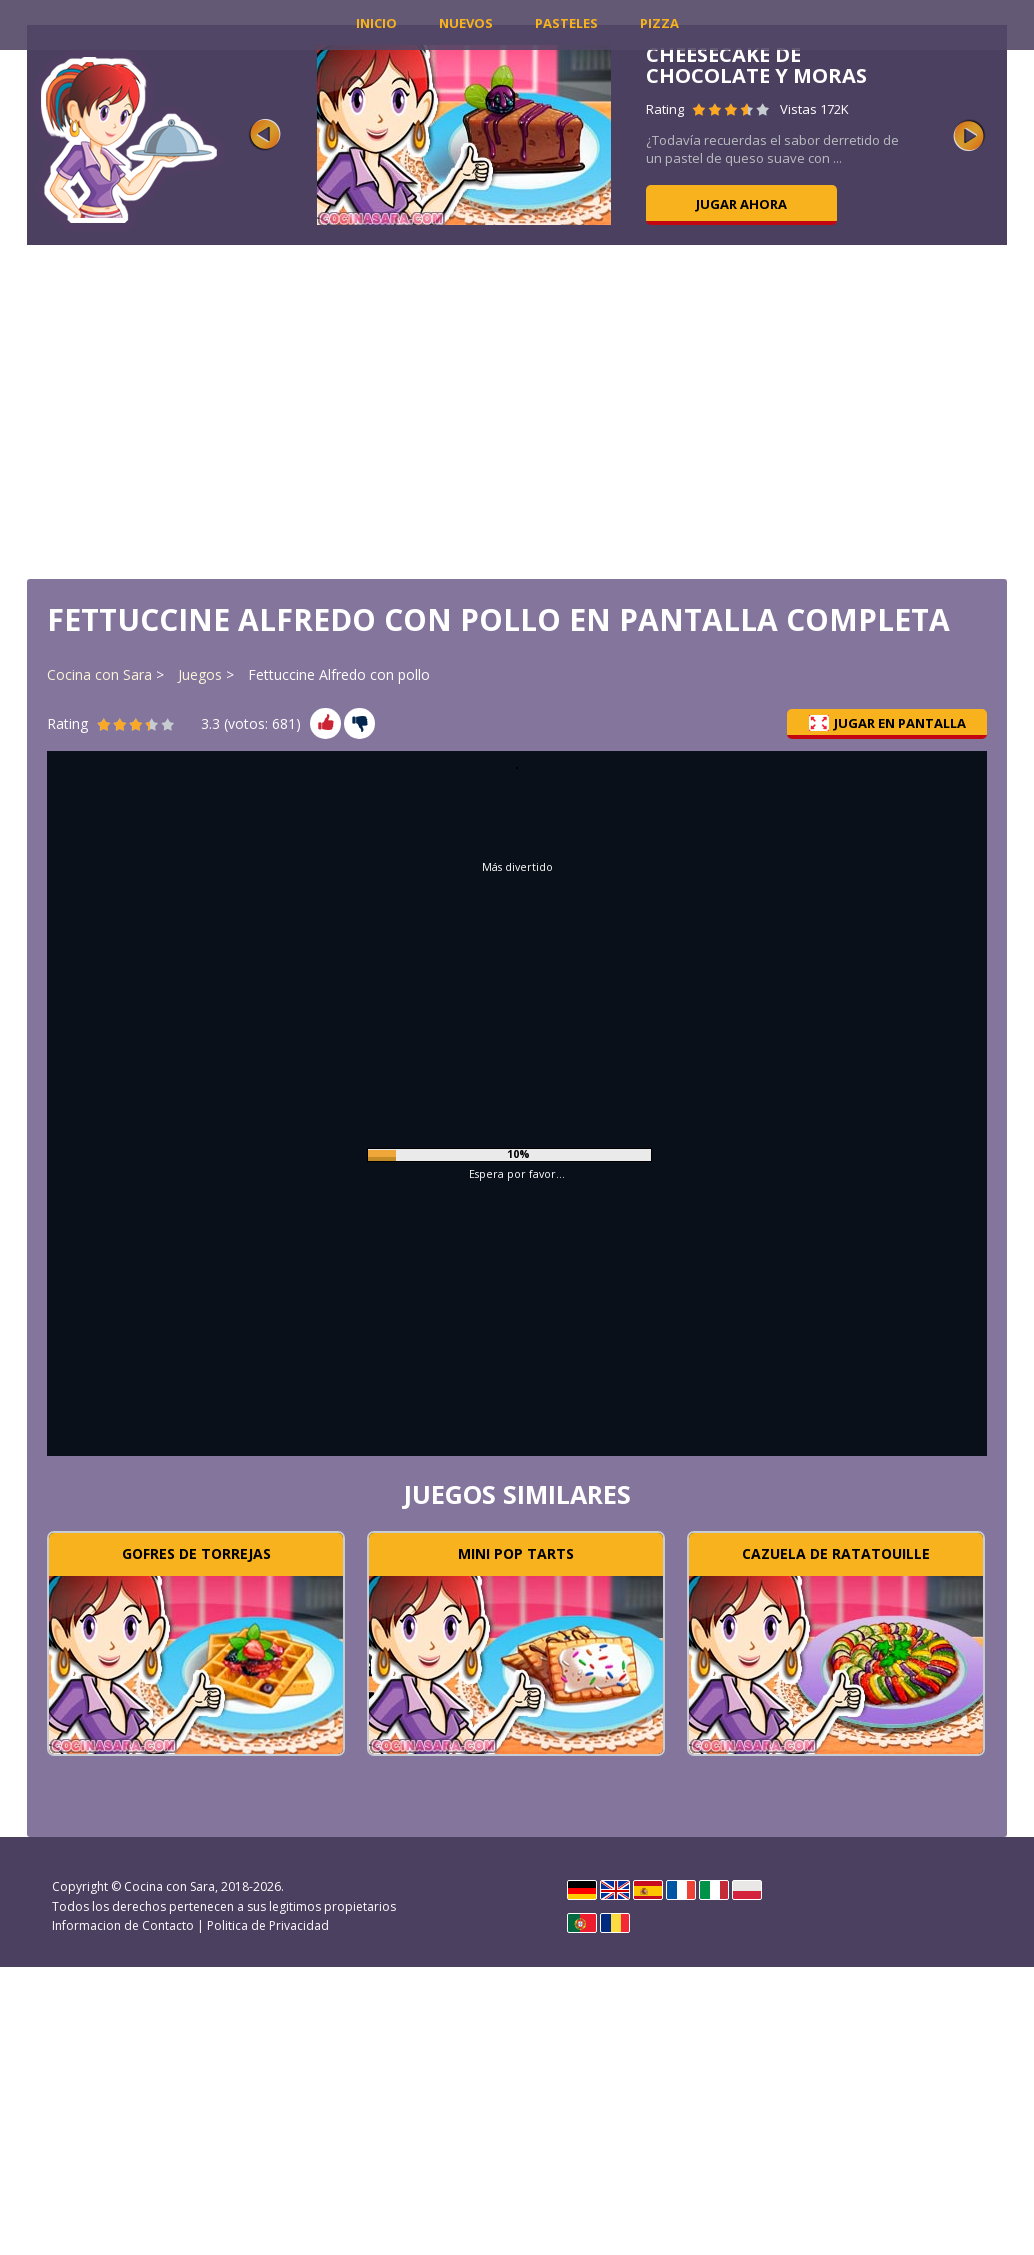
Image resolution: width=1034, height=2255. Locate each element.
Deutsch (582, 1890)
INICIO (376, 23)
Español (648, 1890)
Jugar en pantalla (887, 723)
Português (582, 1923)
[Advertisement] (517, 410)
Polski (747, 1890)
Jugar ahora (741, 204)
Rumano (615, 1923)
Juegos (200, 674)
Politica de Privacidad (268, 1925)
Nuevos (466, 23)
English (615, 1890)
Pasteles (566, 23)
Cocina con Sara (99, 674)
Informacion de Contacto (123, 1925)
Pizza (659, 23)
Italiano (714, 1890)
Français (681, 1890)
